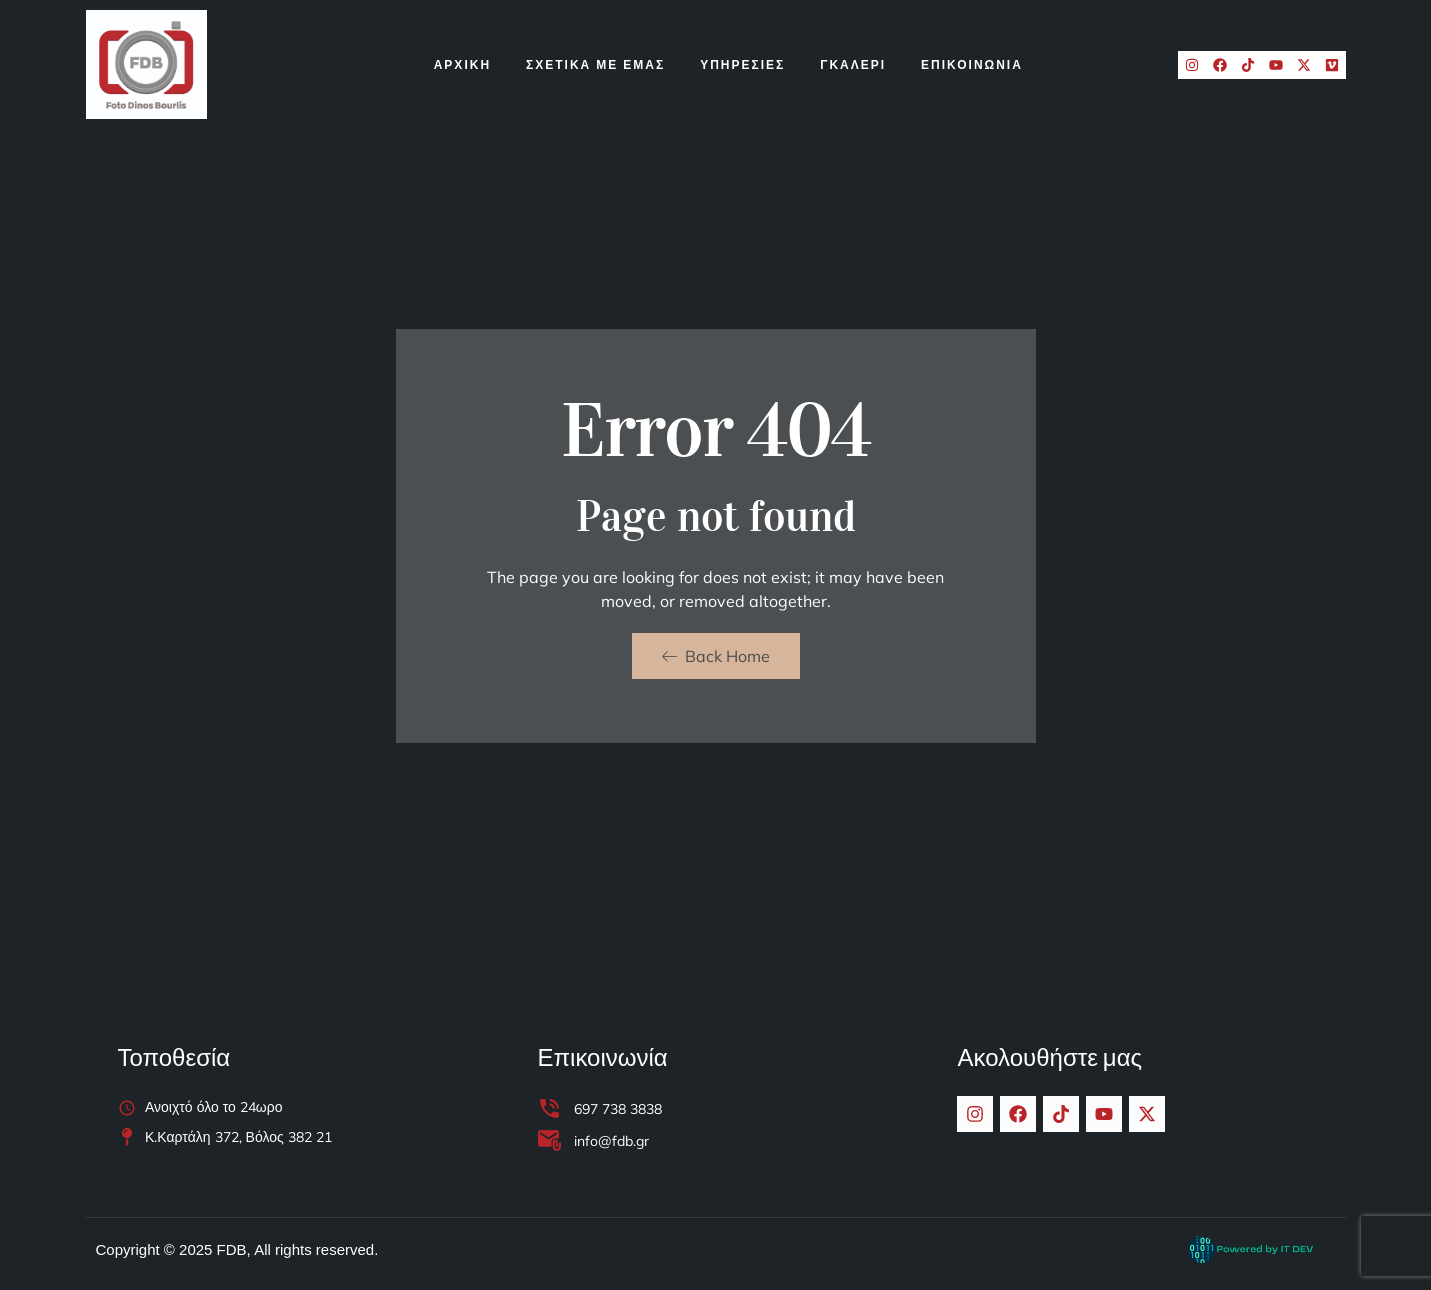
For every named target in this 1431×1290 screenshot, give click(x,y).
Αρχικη (462, 64)
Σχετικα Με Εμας (595, 64)
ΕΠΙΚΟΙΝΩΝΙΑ (972, 64)
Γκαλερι (853, 64)
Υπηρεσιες (742, 64)
